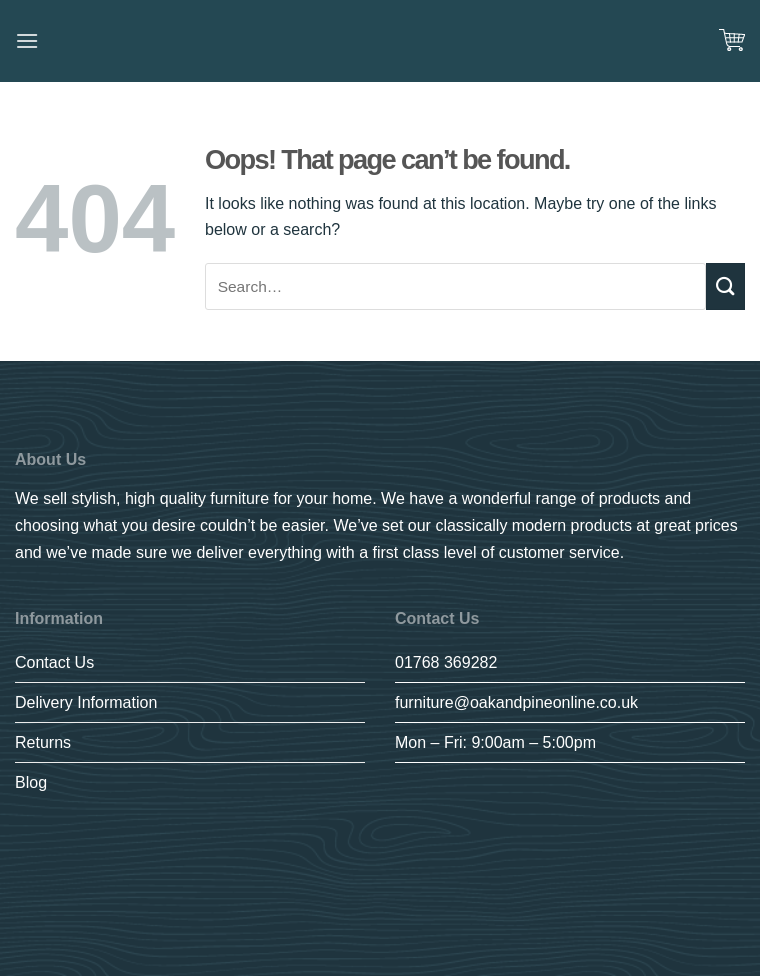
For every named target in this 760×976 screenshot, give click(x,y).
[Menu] (27, 40)
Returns (43, 742)
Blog (31, 782)
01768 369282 (446, 662)
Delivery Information (86, 702)
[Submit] (725, 286)
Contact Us (54, 662)
